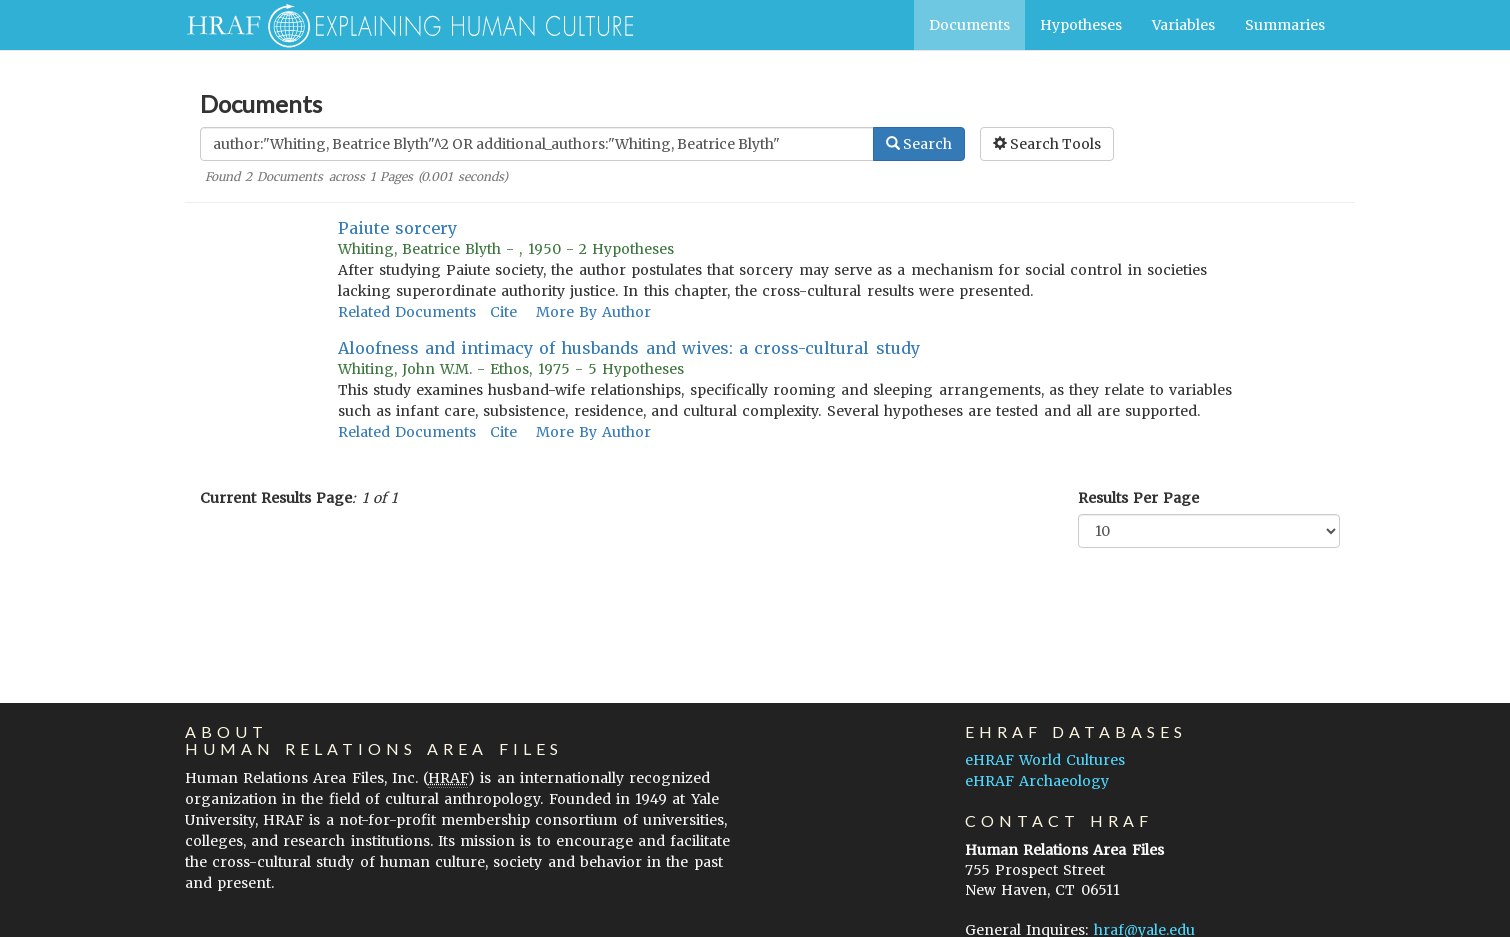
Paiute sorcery (397, 228)
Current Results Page (276, 498)
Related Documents (407, 312)
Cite (503, 312)
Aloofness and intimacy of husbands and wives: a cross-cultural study (629, 348)
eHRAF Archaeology (1037, 781)
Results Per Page (1138, 498)
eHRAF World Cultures (1045, 760)
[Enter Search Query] (537, 144)
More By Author (593, 312)
